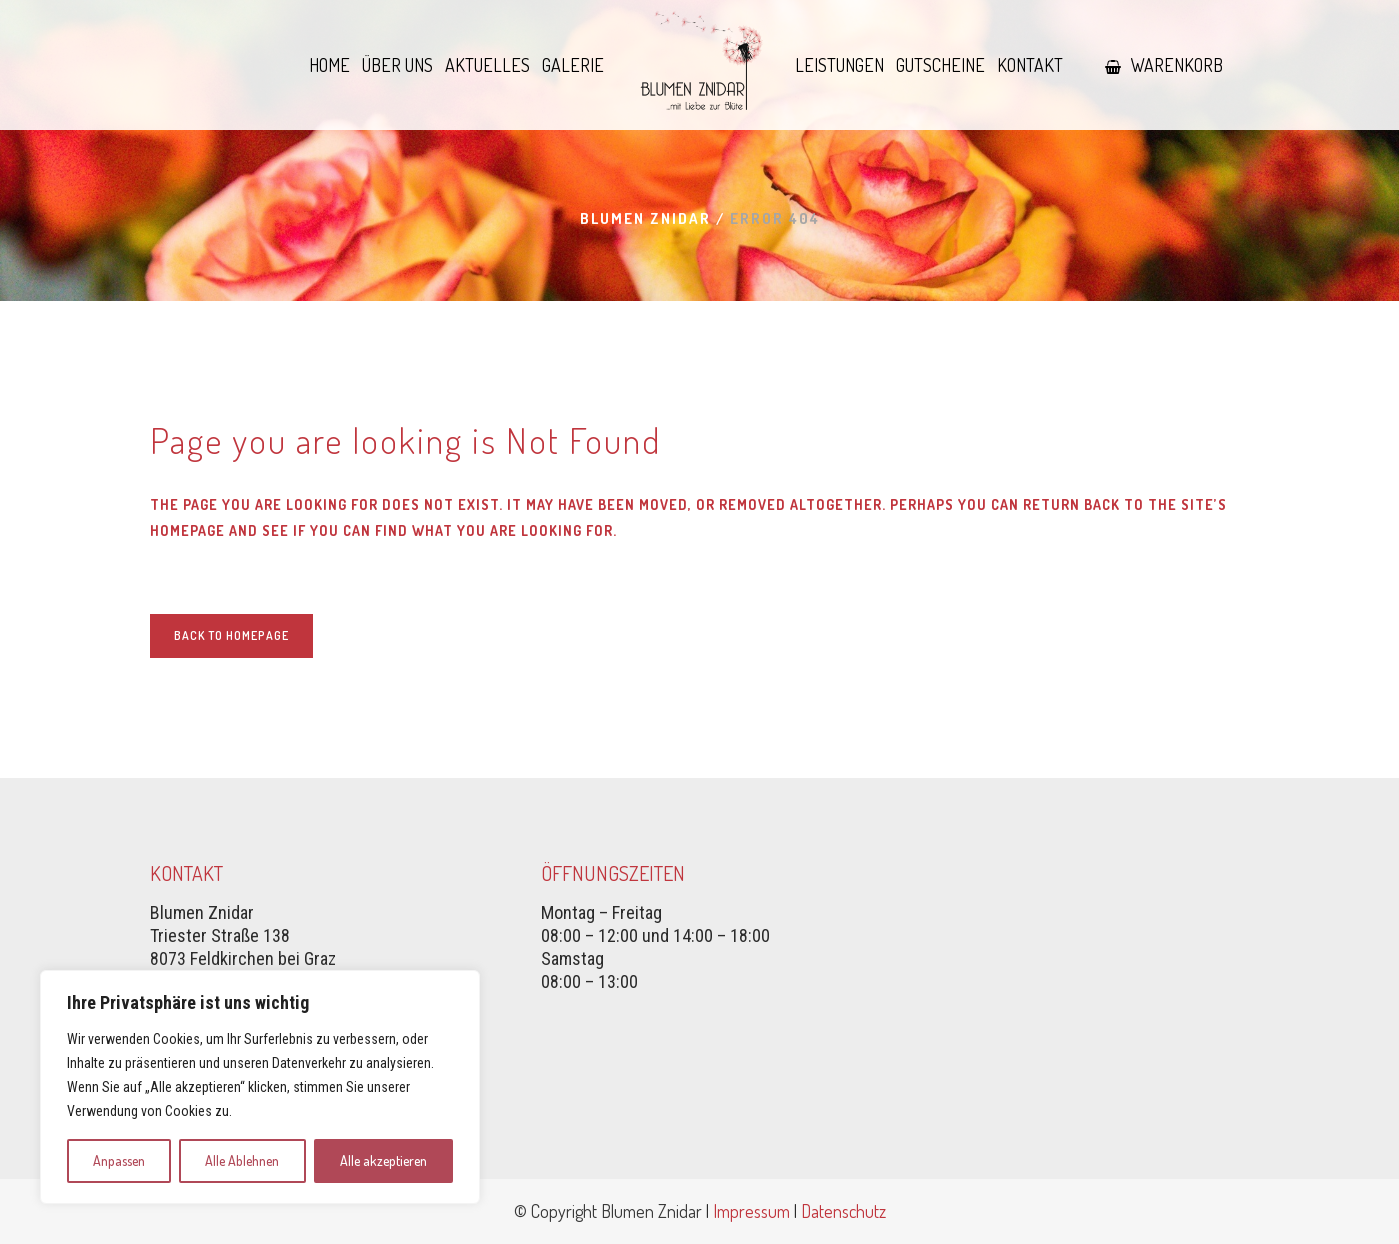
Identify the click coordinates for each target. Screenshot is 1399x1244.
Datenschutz (843, 1211)
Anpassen (119, 1160)
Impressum (751, 1211)
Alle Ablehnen (242, 1160)
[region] (260, 1087)
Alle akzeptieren (383, 1160)
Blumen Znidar (645, 218)
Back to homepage (231, 635)
